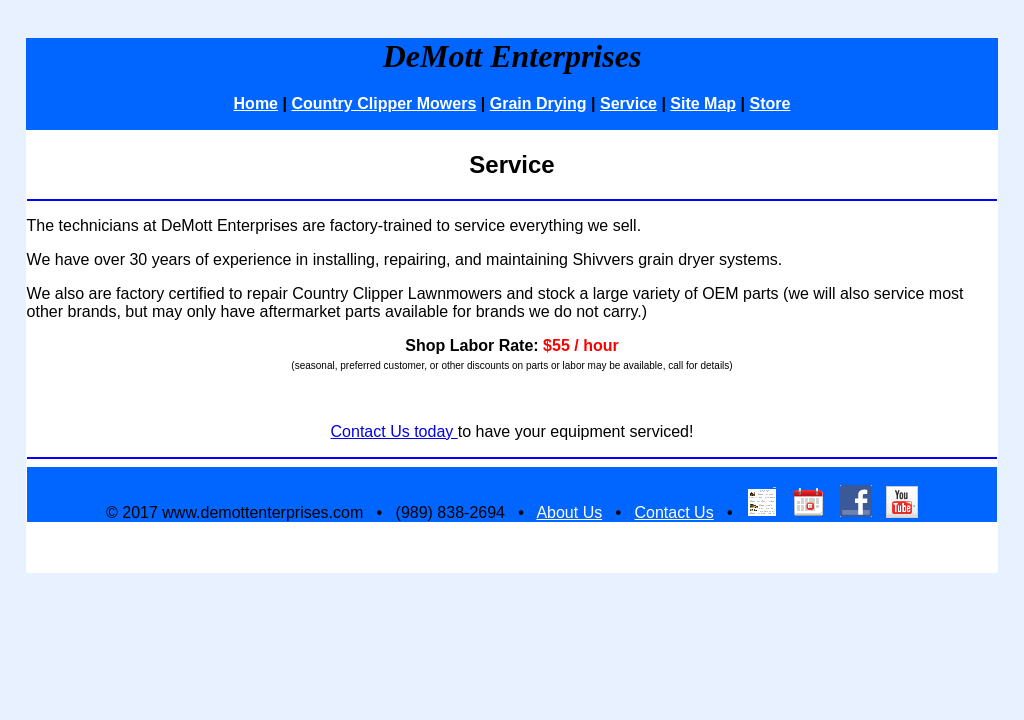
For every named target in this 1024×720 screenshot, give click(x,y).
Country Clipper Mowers (383, 103)
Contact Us (673, 512)
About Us (569, 512)
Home (256, 103)
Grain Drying (538, 103)
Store (770, 103)
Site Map (703, 103)
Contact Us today (394, 431)
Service (628, 103)
